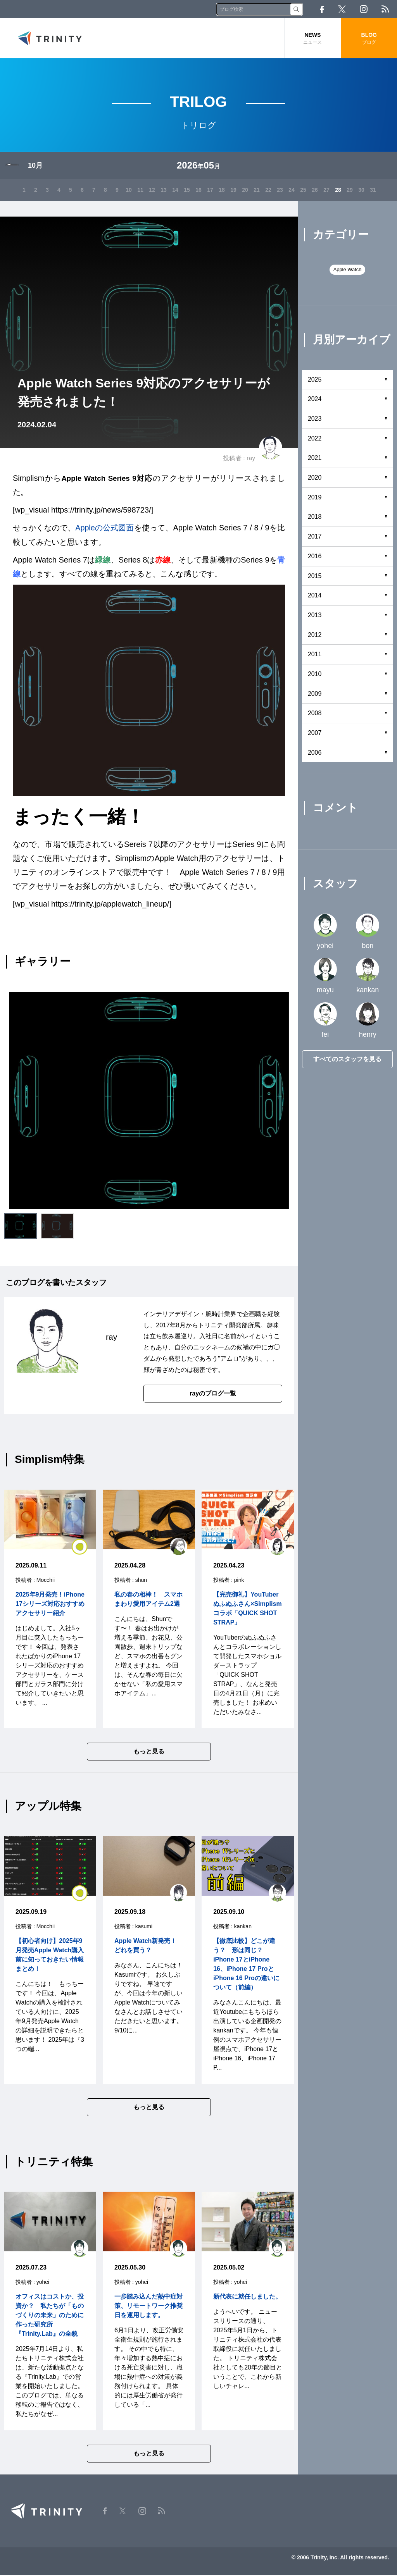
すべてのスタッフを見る (347, 1059)
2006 (315, 753)
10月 (35, 166)
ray (251, 459)
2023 (315, 419)
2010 (315, 674)
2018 (315, 517)
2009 (315, 694)
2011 (315, 655)
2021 (315, 458)
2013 (315, 615)
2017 (315, 537)
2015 (315, 576)
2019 (315, 497)
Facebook (322, 9)
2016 (315, 556)
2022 (315, 438)
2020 (315, 478)
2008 (315, 714)
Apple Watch (347, 270)
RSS (385, 9)
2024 (315, 399)
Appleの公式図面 (104, 528)
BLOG (369, 38)
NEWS (312, 38)
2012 (315, 635)
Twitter (342, 9)
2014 (315, 596)
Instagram (364, 9)
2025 (315, 380)
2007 (315, 733)
